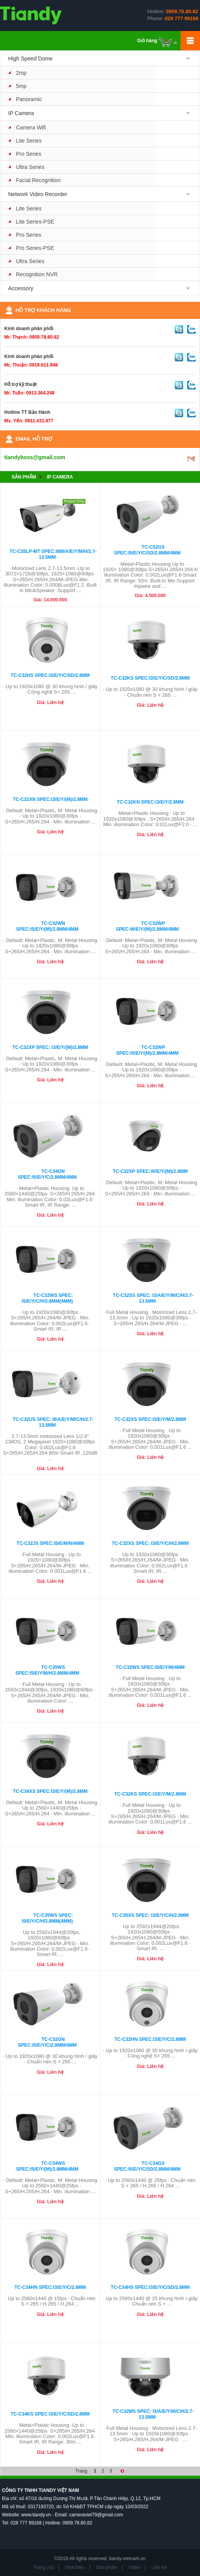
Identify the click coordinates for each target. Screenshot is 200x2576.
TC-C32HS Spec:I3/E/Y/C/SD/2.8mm (50, 675)
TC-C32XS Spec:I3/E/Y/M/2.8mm (150, 1419)
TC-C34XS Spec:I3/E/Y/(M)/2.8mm (50, 1791)
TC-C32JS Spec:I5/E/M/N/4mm (50, 1543)
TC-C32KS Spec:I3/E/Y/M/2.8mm (150, 1794)
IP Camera (21, 113)
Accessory (20, 288)
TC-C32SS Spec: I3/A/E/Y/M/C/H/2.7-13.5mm (153, 1298)
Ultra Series (30, 167)
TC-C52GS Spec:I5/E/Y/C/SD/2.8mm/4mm (147, 550)
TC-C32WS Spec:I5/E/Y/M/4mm (150, 1667)
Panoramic (29, 99)
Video (134, 2567)
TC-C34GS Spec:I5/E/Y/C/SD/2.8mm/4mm (147, 2166)
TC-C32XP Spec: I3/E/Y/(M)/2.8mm (50, 1047)
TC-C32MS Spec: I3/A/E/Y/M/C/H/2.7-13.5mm (153, 2414)
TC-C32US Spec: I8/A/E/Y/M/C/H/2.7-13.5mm (53, 1422)
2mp (21, 73)
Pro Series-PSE (35, 248)
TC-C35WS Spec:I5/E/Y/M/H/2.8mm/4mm (47, 1670)
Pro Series (28, 154)
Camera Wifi (31, 127)
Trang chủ (43, 2567)
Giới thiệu (75, 2567)
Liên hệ (159, 2567)
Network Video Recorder (37, 194)
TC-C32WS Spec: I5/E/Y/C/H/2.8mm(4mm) (47, 1298)
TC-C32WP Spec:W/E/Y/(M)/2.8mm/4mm (147, 926)
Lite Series (29, 141)
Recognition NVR (36, 274)
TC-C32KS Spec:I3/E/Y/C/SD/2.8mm (150, 678)
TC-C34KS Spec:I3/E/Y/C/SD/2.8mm (50, 2414)
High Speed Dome (30, 58)
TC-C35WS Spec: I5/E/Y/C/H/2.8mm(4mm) (47, 1918)
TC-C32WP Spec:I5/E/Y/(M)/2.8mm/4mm (147, 1050)
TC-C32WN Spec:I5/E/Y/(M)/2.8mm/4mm (47, 926)
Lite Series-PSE (35, 222)
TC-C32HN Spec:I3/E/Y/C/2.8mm (150, 2039)
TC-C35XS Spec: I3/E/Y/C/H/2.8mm (150, 1915)
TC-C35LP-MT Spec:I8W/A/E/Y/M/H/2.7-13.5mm (53, 554)
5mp (21, 86)
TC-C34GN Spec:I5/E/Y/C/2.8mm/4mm (47, 1174)
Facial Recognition (38, 180)
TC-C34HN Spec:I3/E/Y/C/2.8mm (50, 2287)
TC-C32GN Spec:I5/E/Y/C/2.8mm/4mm (47, 2042)
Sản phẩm (24, 477)
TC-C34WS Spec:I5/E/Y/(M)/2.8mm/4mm (47, 2166)
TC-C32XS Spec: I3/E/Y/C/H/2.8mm (150, 1543)
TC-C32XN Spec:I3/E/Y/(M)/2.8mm (50, 799)
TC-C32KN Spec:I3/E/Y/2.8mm (150, 802)
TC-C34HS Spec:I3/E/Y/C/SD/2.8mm (150, 2287)
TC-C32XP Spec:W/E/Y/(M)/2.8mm (150, 1171)
